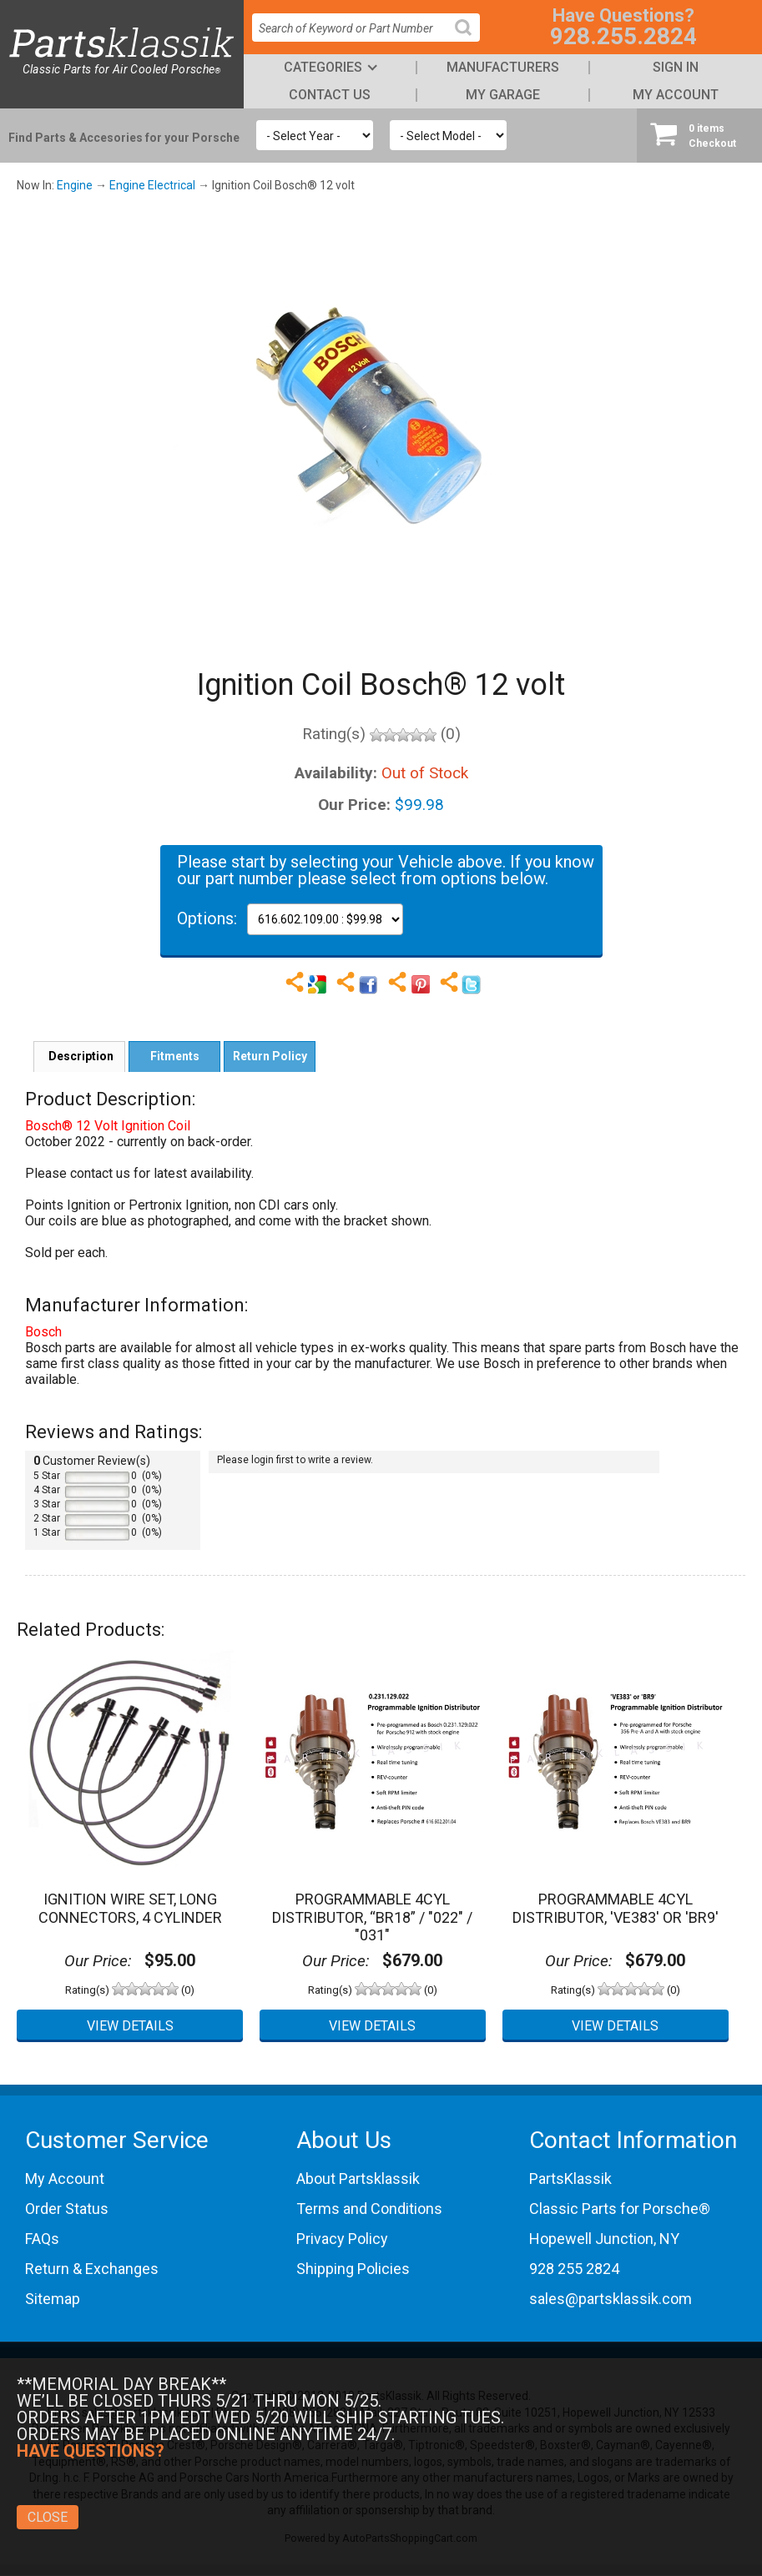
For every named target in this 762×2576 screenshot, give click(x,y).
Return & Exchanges (92, 2268)
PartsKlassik (570, 2178)
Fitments (174, 1056)
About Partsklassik (358, 2178)
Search (470, 40)
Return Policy (270, 1056)
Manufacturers (503, 67)
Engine (75, 185)
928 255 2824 (574, 2268)
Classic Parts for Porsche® (619, 2208)
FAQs (42, 2238)
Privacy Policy (342, 2238)
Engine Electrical (152, 185)
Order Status (66, 2208)
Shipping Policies (353, 2268)
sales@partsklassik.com (610, 2298)
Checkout (699, 135)
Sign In (676, 67)
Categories (323, 67)
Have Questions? (90, 2451)
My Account (676, 95)
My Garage (503, 95)
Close (48, 2517)
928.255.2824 (623, 36)
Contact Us (330, 95)
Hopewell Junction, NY (604, 2238)
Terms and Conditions (369, 2208)
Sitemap (52, 2298)
